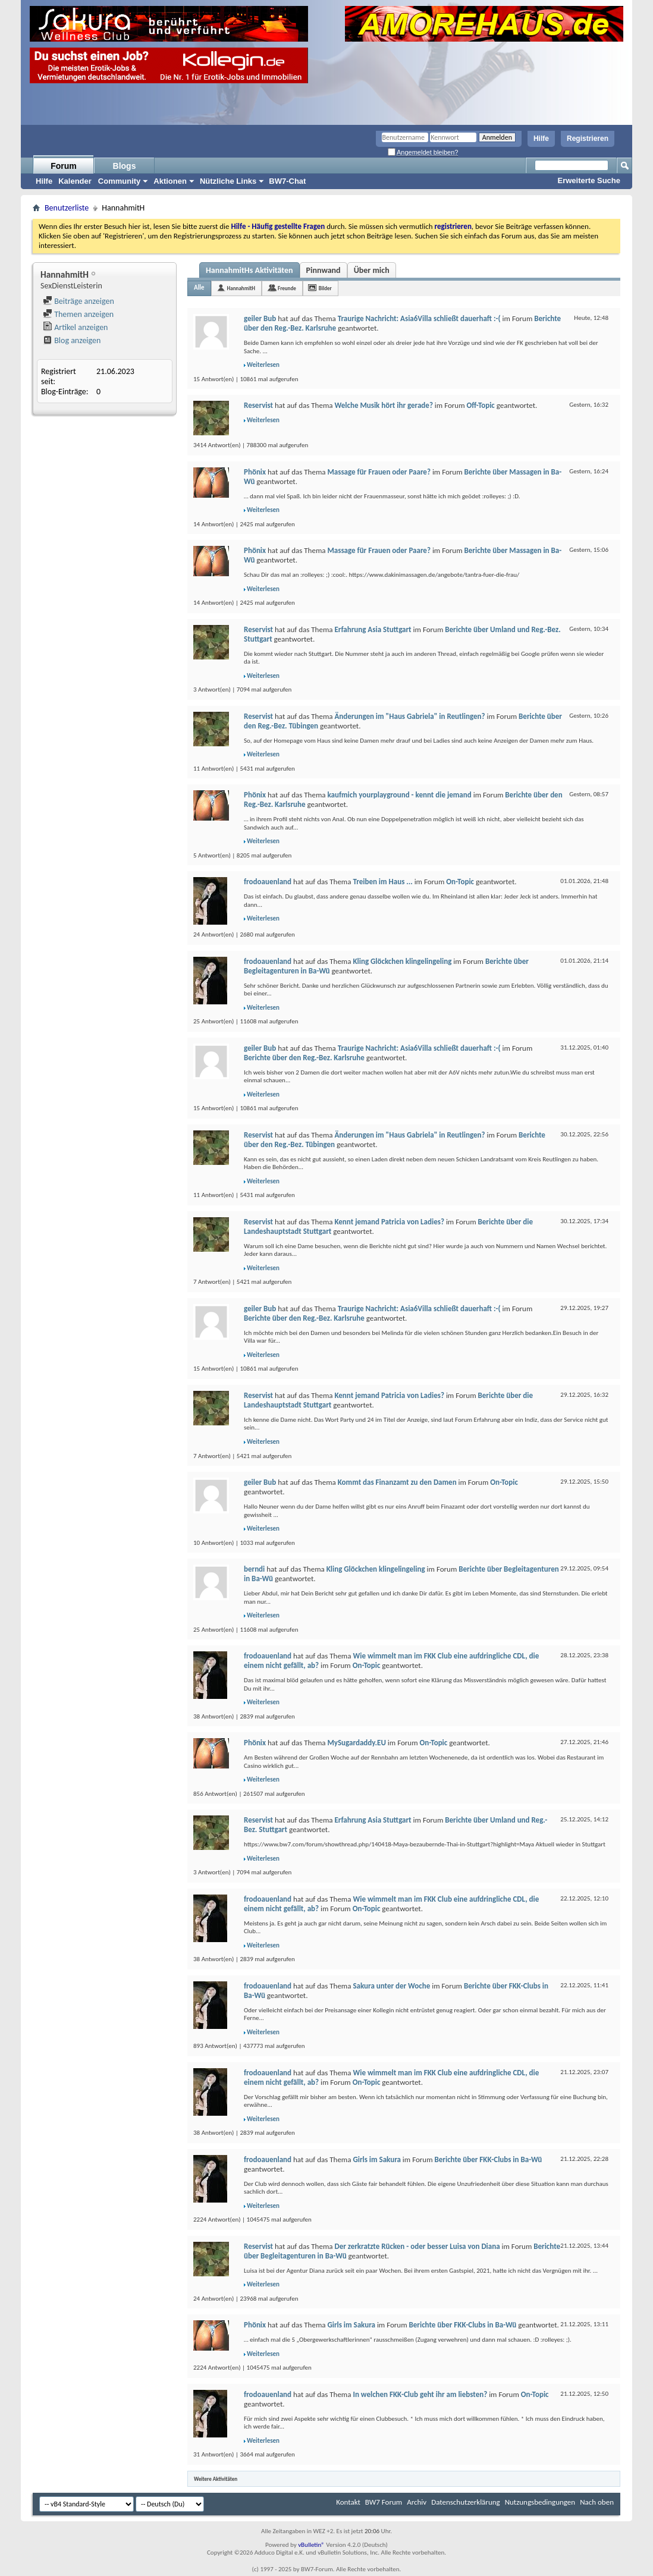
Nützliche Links (228, 181)
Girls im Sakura (377, 2159)
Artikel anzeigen (75, 327)
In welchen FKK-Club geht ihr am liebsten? (420, 2394)
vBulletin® (311, 2545)
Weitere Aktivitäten (215, 2479)
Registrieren (587, 138)
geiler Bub (260, 318)
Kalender (75, 181)
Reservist (258, 405)
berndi (254, 1569)
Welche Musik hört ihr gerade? (383, 405)
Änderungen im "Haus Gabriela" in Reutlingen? (409, 716)
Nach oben (597, 2502)
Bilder (325, 288)
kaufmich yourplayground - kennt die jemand (399, 794)
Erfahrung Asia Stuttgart (372, 629)
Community (119, 181)
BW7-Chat (287, 181)
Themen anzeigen (78, 314)
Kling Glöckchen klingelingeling (402, 961)
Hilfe (541, 138)
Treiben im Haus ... (382, 881)
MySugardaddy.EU (356, 1742)
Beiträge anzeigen (78, 301)
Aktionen (170, 181)
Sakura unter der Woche (391, 1985)
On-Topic (460, 881)
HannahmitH (241, 288)
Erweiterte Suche (589, 180)
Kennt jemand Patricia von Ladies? (389, 1221)
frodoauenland (267, 881)
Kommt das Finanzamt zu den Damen (397, 1482)
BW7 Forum (383, 2502)
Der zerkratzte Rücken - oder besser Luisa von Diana (417, 2246)
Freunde (287, 288)
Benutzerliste (67, 208)
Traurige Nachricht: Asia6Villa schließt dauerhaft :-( (419, 318)
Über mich (372, 270)
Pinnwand (323, 270)
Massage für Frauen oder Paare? (379, 471)
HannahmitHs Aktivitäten (249, 270)
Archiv (416, 2502)
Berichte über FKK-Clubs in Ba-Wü (488, 2159)
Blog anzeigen (72, 340)
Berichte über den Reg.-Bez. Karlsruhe (304, 1057)
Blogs (124, 166)
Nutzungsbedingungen (540, 2502)
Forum (64, 166)
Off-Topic (481, 405)
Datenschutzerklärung (465, 2502)
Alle (199, 287)
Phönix (255, 471)
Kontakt (348, 2502)
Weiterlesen (263, 365)
